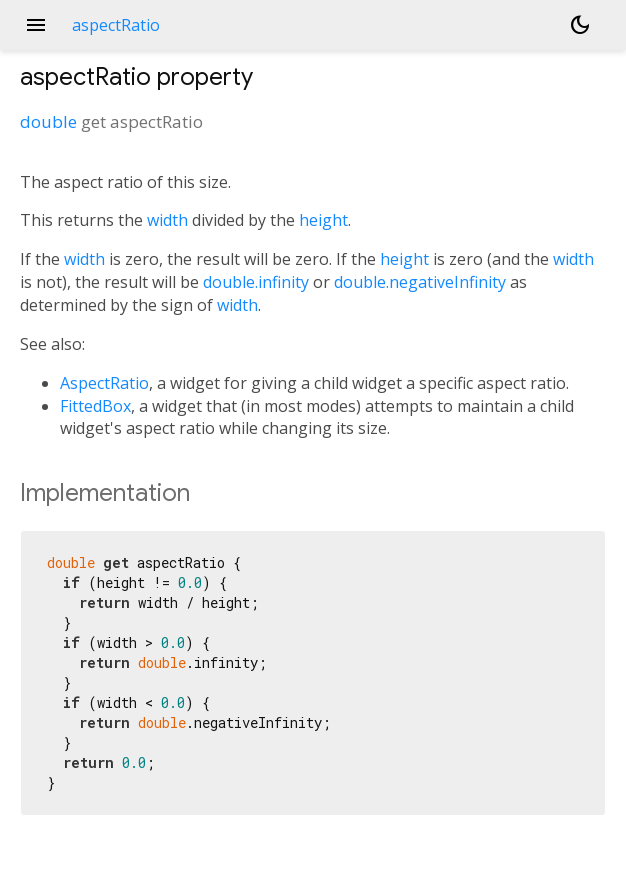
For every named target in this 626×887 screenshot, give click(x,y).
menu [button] (36, 25)
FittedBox (95, 406)
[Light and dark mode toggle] (580, 25)
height (323, 220)
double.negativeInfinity (420, 282)
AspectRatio (104, 383)
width (167, 220)
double (48, 121)
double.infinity (256, 282)
